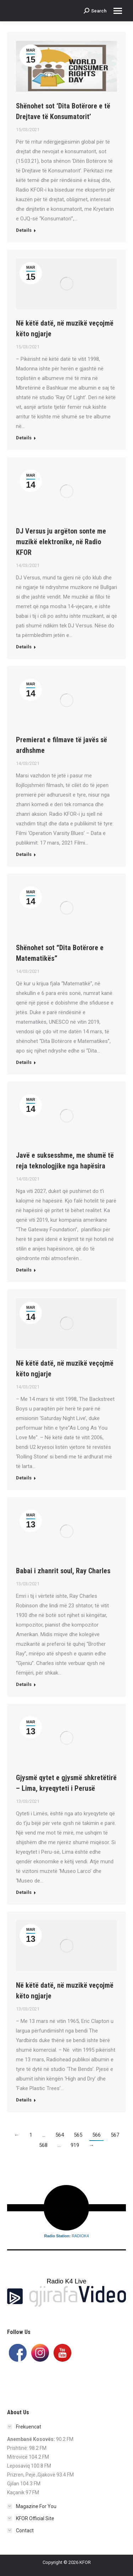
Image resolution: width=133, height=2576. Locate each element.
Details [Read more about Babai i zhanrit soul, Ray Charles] (24, 1684)
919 (75, 2145)
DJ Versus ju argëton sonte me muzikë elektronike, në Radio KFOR (61, 542)
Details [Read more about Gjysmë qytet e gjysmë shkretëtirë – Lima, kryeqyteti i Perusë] (24, 1892)
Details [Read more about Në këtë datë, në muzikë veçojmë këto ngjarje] (24, 437)
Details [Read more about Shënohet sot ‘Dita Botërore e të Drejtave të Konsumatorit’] (24, 230)
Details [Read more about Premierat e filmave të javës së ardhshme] (24, 854)
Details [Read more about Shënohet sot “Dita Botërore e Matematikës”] (24, 1062)
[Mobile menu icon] (117, 11)
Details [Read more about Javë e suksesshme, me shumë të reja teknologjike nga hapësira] (24, 1270)
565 (78, 2135)
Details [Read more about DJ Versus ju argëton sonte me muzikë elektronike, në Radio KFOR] (24, 646)
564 (59, 2135)
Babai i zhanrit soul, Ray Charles (63, 1571)
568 (43, 2145)
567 (115, 2135)
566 (96, 2135)
